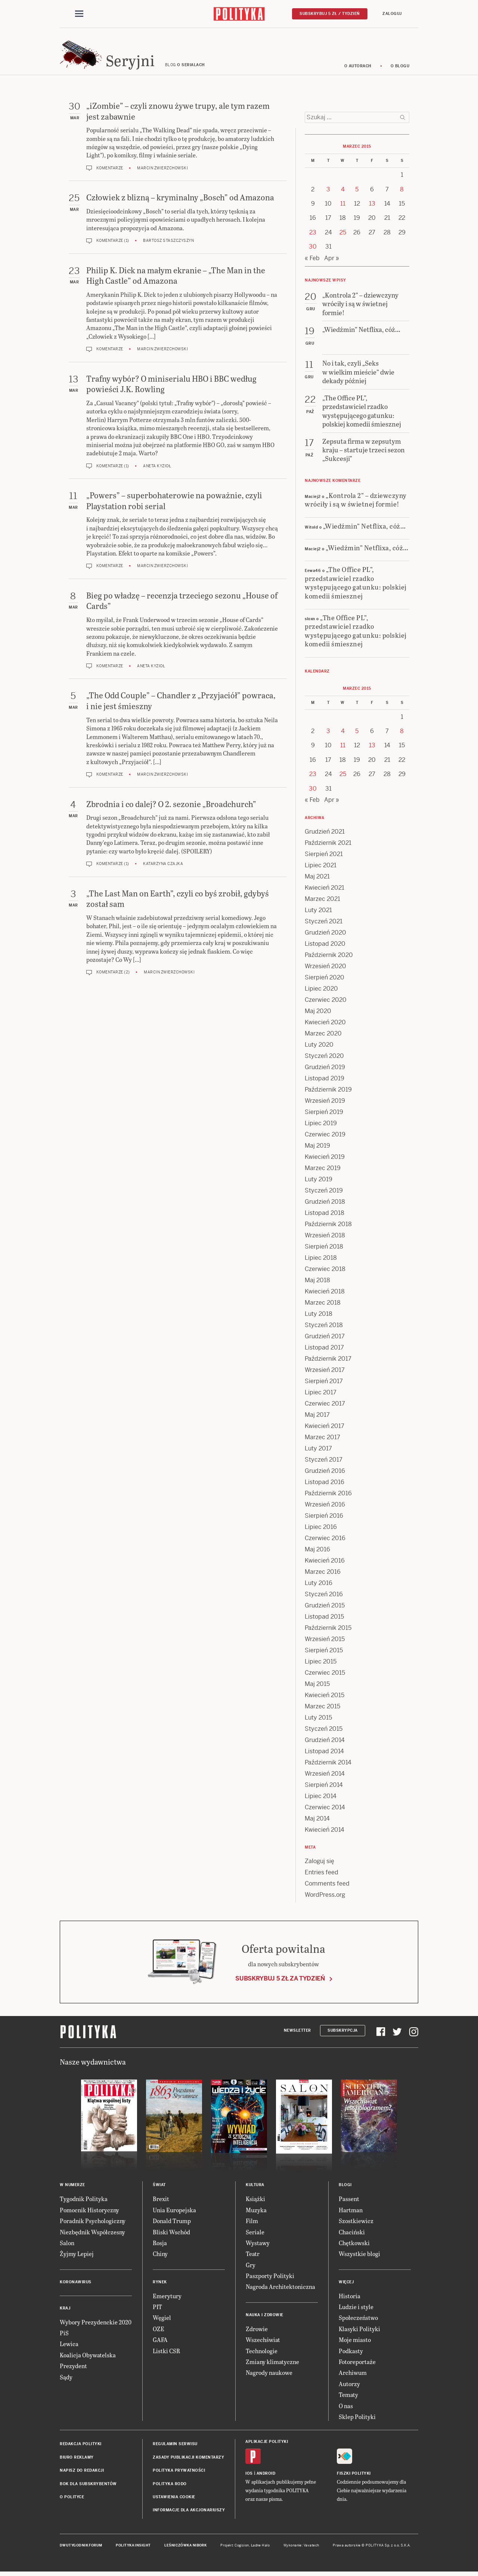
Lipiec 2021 (320, 867)
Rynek (160, 2284)
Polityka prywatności (179, 2472)
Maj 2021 (317, 879)
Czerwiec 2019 (325, 1137)
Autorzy (349, 2386)
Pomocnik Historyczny (89, 2212)
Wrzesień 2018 (325, 1237)
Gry (250, 2267)
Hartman (351, 2212)
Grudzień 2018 (325, 1204)
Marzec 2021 (322, 901)
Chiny (160, 2256)
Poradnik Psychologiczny (92, 2223)
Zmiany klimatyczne (272, 2364)
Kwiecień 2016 (325, 1563)
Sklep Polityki (357, 2419)
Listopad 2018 (324, 1215)
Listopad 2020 (325, 946)
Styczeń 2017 (323, 1462)
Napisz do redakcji (82, 2472)
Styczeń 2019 (324, 1193)
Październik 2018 (328, 1226)
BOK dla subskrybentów (88, 2486)
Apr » (331, 260)
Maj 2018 (317, 1282)
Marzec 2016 (323, 1574)
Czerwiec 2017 (325, 1406)
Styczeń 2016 (324, 1596)
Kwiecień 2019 (325, 1159)
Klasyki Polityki (359, 2331)
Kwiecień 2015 (324, 1697)
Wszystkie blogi (359, 2256)
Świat (159, 2187)
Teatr (253, 2256)
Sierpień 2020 (324, 980)
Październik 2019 (328, 1092)
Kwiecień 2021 (324, 890)
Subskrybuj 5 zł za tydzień (280, 1981)
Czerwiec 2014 (325, 1809)
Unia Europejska (174, 2212)
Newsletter (297, 2032)
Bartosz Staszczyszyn (168, 242)
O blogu (400, 68)
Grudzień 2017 (325, 1338)
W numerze (72, 2187)
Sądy (66, 2379)
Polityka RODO (170, 2486)
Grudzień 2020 (325, 935)
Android (266, 2475)
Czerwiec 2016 (325, 1540)
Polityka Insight (133, 2547)
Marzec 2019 (323, 1170)
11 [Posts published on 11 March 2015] (342, 206)
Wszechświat (263, 2342)
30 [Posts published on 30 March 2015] (313, 249)
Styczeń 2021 (323, 923)
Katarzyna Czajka (163, 866)
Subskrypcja (343, 2032)
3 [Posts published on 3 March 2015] (328, 192)
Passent (349, 2201)
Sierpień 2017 (324, 1383)
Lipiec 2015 (320, 1664)
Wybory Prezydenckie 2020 (95, 2324)
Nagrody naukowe (269, 2374)
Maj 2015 (317, 1686)
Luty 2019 (318, 1181)
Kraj (65, 2310)
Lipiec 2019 (321, 1125)
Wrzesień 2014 (325, 1776)
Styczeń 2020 (324, 1058)
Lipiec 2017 (320, 1394)
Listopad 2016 (324, 1484)
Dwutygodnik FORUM (81, 2547)
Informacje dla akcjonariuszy (189, 2512)
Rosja (160, 2245)
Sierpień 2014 (324, 1787)
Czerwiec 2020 (326, 1002)
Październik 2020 (329, 957)
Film (252, 2223)
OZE (158, 2331)
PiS (64, 2335)
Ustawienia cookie (174, 2499)
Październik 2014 (328, 1765)
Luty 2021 (318, 912)
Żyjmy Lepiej (77, 2256)
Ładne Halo (260, 2547)
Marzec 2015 (322, 1708)
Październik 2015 (328, 1630)
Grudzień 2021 (325, 834)
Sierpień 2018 (324, 1249)
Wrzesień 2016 (325, 1507)
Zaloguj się (319, 1863)
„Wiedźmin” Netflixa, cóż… (364, 528)
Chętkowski (354, 2245)
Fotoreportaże (357, 2364)
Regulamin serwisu (175, 2446)
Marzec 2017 (322, 1439)
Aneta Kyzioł (157, 468)
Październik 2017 (328, 1361)
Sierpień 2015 (324, 1652)
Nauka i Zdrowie (264, 2317)
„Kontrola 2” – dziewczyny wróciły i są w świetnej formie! (356, 502)
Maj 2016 (317, 1551)
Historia (349, 2298)
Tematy (348, 2396)
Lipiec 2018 (321, 1260)
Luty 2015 (318, 1720)
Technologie (261, 2353)
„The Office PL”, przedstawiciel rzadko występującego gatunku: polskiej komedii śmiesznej (356, 585)
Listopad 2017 (324, 1350)
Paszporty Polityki (270, 2278)
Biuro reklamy (77, 2459)
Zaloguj (392, 13)
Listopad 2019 (324, 1080)
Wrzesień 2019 (325, 1103)
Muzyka (256, 2212)
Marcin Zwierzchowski (162, 170)
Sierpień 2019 (324, 1114)
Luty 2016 (318, 1585)
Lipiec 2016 (321, 1529)
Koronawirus (75, 2284)
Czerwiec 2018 (325, 1271)
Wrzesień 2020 (325, 968)
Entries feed (321, 1874)
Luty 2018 (318, 1316)
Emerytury (167, 2298)
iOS (249, 2475)
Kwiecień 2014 (324, 1832)
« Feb (312, 260)
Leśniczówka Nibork (185, 2547)
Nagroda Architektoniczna (280, 2289)
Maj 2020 (318, 1013)
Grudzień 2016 (325, 1473)
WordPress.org (325, 1897)
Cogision (242, 2547)
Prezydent (73, 2368)
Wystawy (258, 2245)
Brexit (161, 2201)
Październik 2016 (328, 1495)
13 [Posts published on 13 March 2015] (372, 206)
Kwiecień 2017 (324, 1428)
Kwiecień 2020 (325, 1024)
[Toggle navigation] (79, 14)
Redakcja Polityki (81, 2446)
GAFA (160, 2342)
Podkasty (351, 2353)
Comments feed (327, 1886)
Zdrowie (257, 2331)
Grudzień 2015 (325, 1608)
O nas (346, 2408)
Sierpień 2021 (324, 856)
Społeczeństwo (358, 2320)
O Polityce (72, 2499)
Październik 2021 (328, 845)
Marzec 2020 (323, 1036)
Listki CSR (166, 2353)
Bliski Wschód (171, 2234)
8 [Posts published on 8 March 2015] (402, 192)
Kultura (255, 2187)
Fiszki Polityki (354, 2475)
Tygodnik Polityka (84, 2201)
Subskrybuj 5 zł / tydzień (329, 13)
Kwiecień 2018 (325, 1294)
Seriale (255, 2234)
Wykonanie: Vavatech (301, 2547)
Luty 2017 (318, 1451)
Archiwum (353, 2374)
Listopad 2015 (324, 1619)
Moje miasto (355, 2342)
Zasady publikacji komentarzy (188, 2459)
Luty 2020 (319, 1047)
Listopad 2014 (324, 1753)
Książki (255, 2201)
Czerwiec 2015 (325, 1675)
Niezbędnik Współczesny (92, 2234)
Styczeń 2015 (323, 1731)
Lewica (69, 2346)
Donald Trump (172, 2223)
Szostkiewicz (356, 2223)
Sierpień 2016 (324, 1518)
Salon (67, 2245)
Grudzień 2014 (325, 1742)
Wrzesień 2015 (325, 1641)
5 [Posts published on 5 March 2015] (356, 192)
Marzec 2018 (323, 1305)
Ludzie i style (356, 2309)
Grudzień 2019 (325, 1069)
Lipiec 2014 (320, 1798)
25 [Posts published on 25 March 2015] (342, 234)
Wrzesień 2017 (325, 1372)
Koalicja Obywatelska (88, 2357)
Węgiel (162, 2320)
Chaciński (352, 2234)
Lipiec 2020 (321, 991)
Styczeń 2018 (324, 1327)
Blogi (345, 2187)
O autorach (358, 68)
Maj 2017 (317, 1417)
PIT (157, 2309)
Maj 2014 (317, 1821)
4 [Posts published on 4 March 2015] (343, 192)
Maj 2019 (317, 1148)
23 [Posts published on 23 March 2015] (312, 234)
